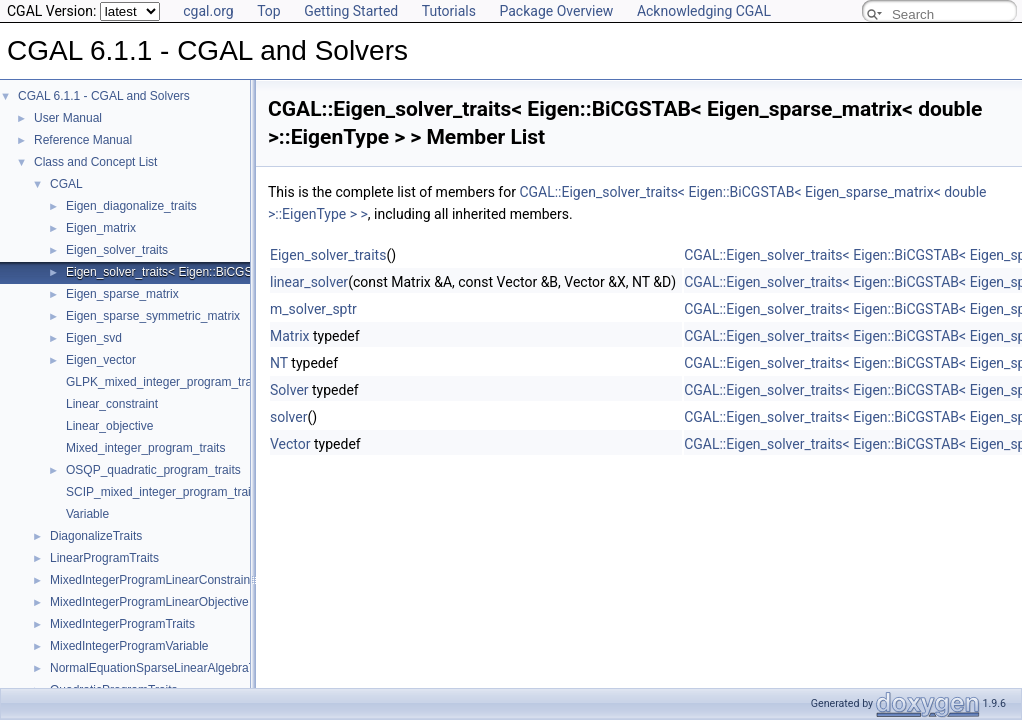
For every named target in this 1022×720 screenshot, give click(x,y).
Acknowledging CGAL (704, 11)
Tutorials (449, 11)
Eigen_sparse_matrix (122, 294)
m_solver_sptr (313, 309)
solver (288, 417)
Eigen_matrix (101, 228)
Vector (290, 444)
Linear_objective (109, 426)
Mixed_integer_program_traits (145, 448)
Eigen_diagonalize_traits (131, 206)
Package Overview (556, 11)
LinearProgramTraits (104, 558)
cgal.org (208, 11)
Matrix (290, 336)
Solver (289, 390)
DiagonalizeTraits (96, 536)
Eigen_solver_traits (117, 250)
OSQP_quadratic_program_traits (153, 470)
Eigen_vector (101, 360)
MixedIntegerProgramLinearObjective (149, 602)
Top (269, 11)
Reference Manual (83, 140)
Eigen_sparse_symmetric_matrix (153, 316)
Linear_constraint (112, 404)
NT (279, 363)
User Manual (68, 118)
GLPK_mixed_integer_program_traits (165, 382)
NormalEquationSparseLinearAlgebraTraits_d (171, 668)
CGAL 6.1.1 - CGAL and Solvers (104, 96)
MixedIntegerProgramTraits (122, 624)
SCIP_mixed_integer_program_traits (163, 492)
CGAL (66, 184)
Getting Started (351, 11)
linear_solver (309, 282)
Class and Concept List (95, 162)
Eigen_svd (94, 338)
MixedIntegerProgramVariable (129, 646)
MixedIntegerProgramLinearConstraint (151, 580)
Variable (87, 514)
